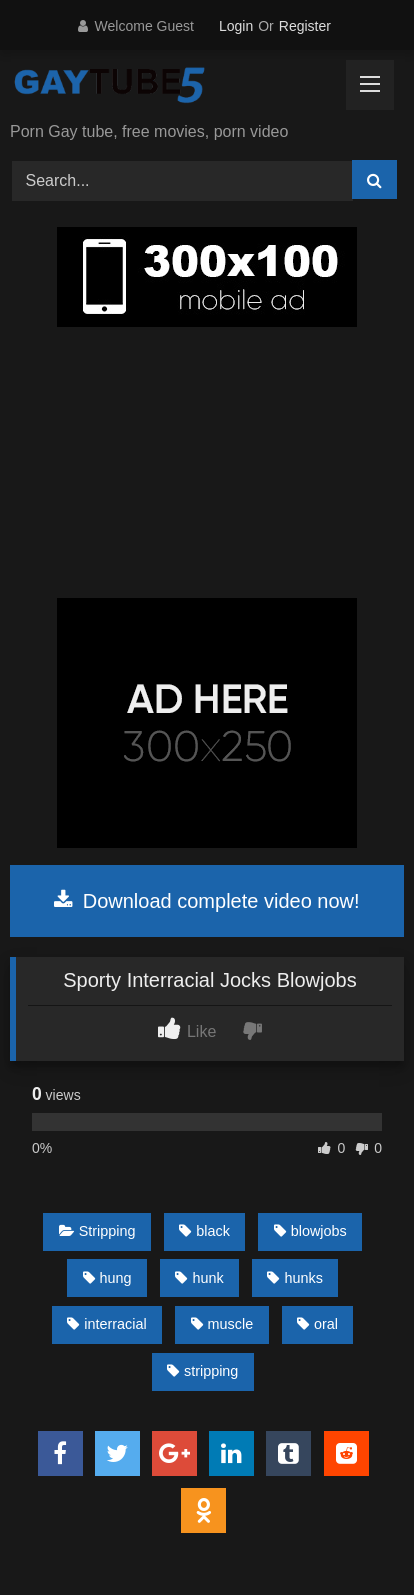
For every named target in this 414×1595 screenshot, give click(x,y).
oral (317, 1324)
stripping (202, 1371)
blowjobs (310, 1231)
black (204, 1231)
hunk (199, 1278)
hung (107, 1278)
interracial (106, 1324)
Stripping (97, 1231)
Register (305, 26)
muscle (222, 1324)
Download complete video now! (206, 901)
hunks (294, 1278)
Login (236, 26)
